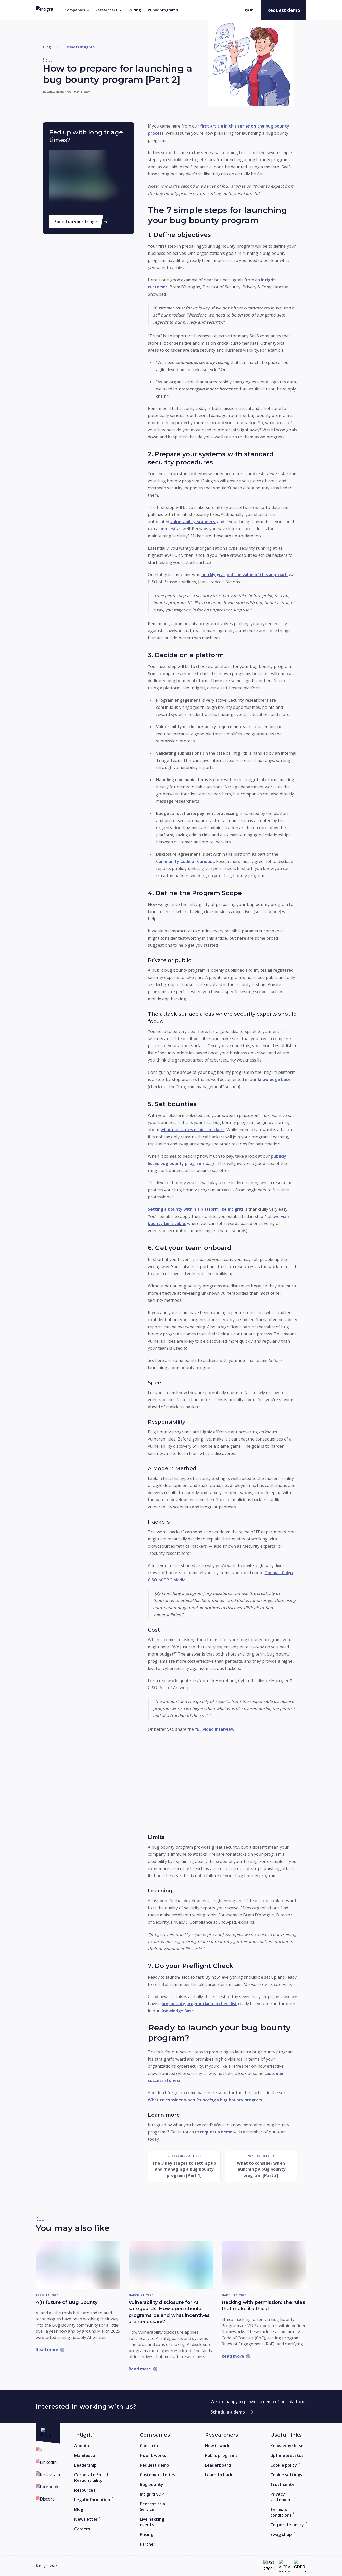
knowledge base (274, 1079)
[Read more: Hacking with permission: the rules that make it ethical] (264, 2265)
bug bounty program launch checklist (199, 2003)
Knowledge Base (177, 2011)
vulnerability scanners (192, 521)
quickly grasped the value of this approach (244, 574)
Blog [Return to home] (47, 47)
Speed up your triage (76, 221)
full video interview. (215, 1729)
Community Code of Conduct (185, 861)
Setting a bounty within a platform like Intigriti (195, 1209)
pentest (167, 529)
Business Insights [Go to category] (79, 47)
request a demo (216, 2132)
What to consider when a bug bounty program (205, 2100)
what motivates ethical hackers (193, 1129)
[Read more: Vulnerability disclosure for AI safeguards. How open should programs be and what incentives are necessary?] (171, 2265)
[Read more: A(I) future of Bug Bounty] (78, 2265)
